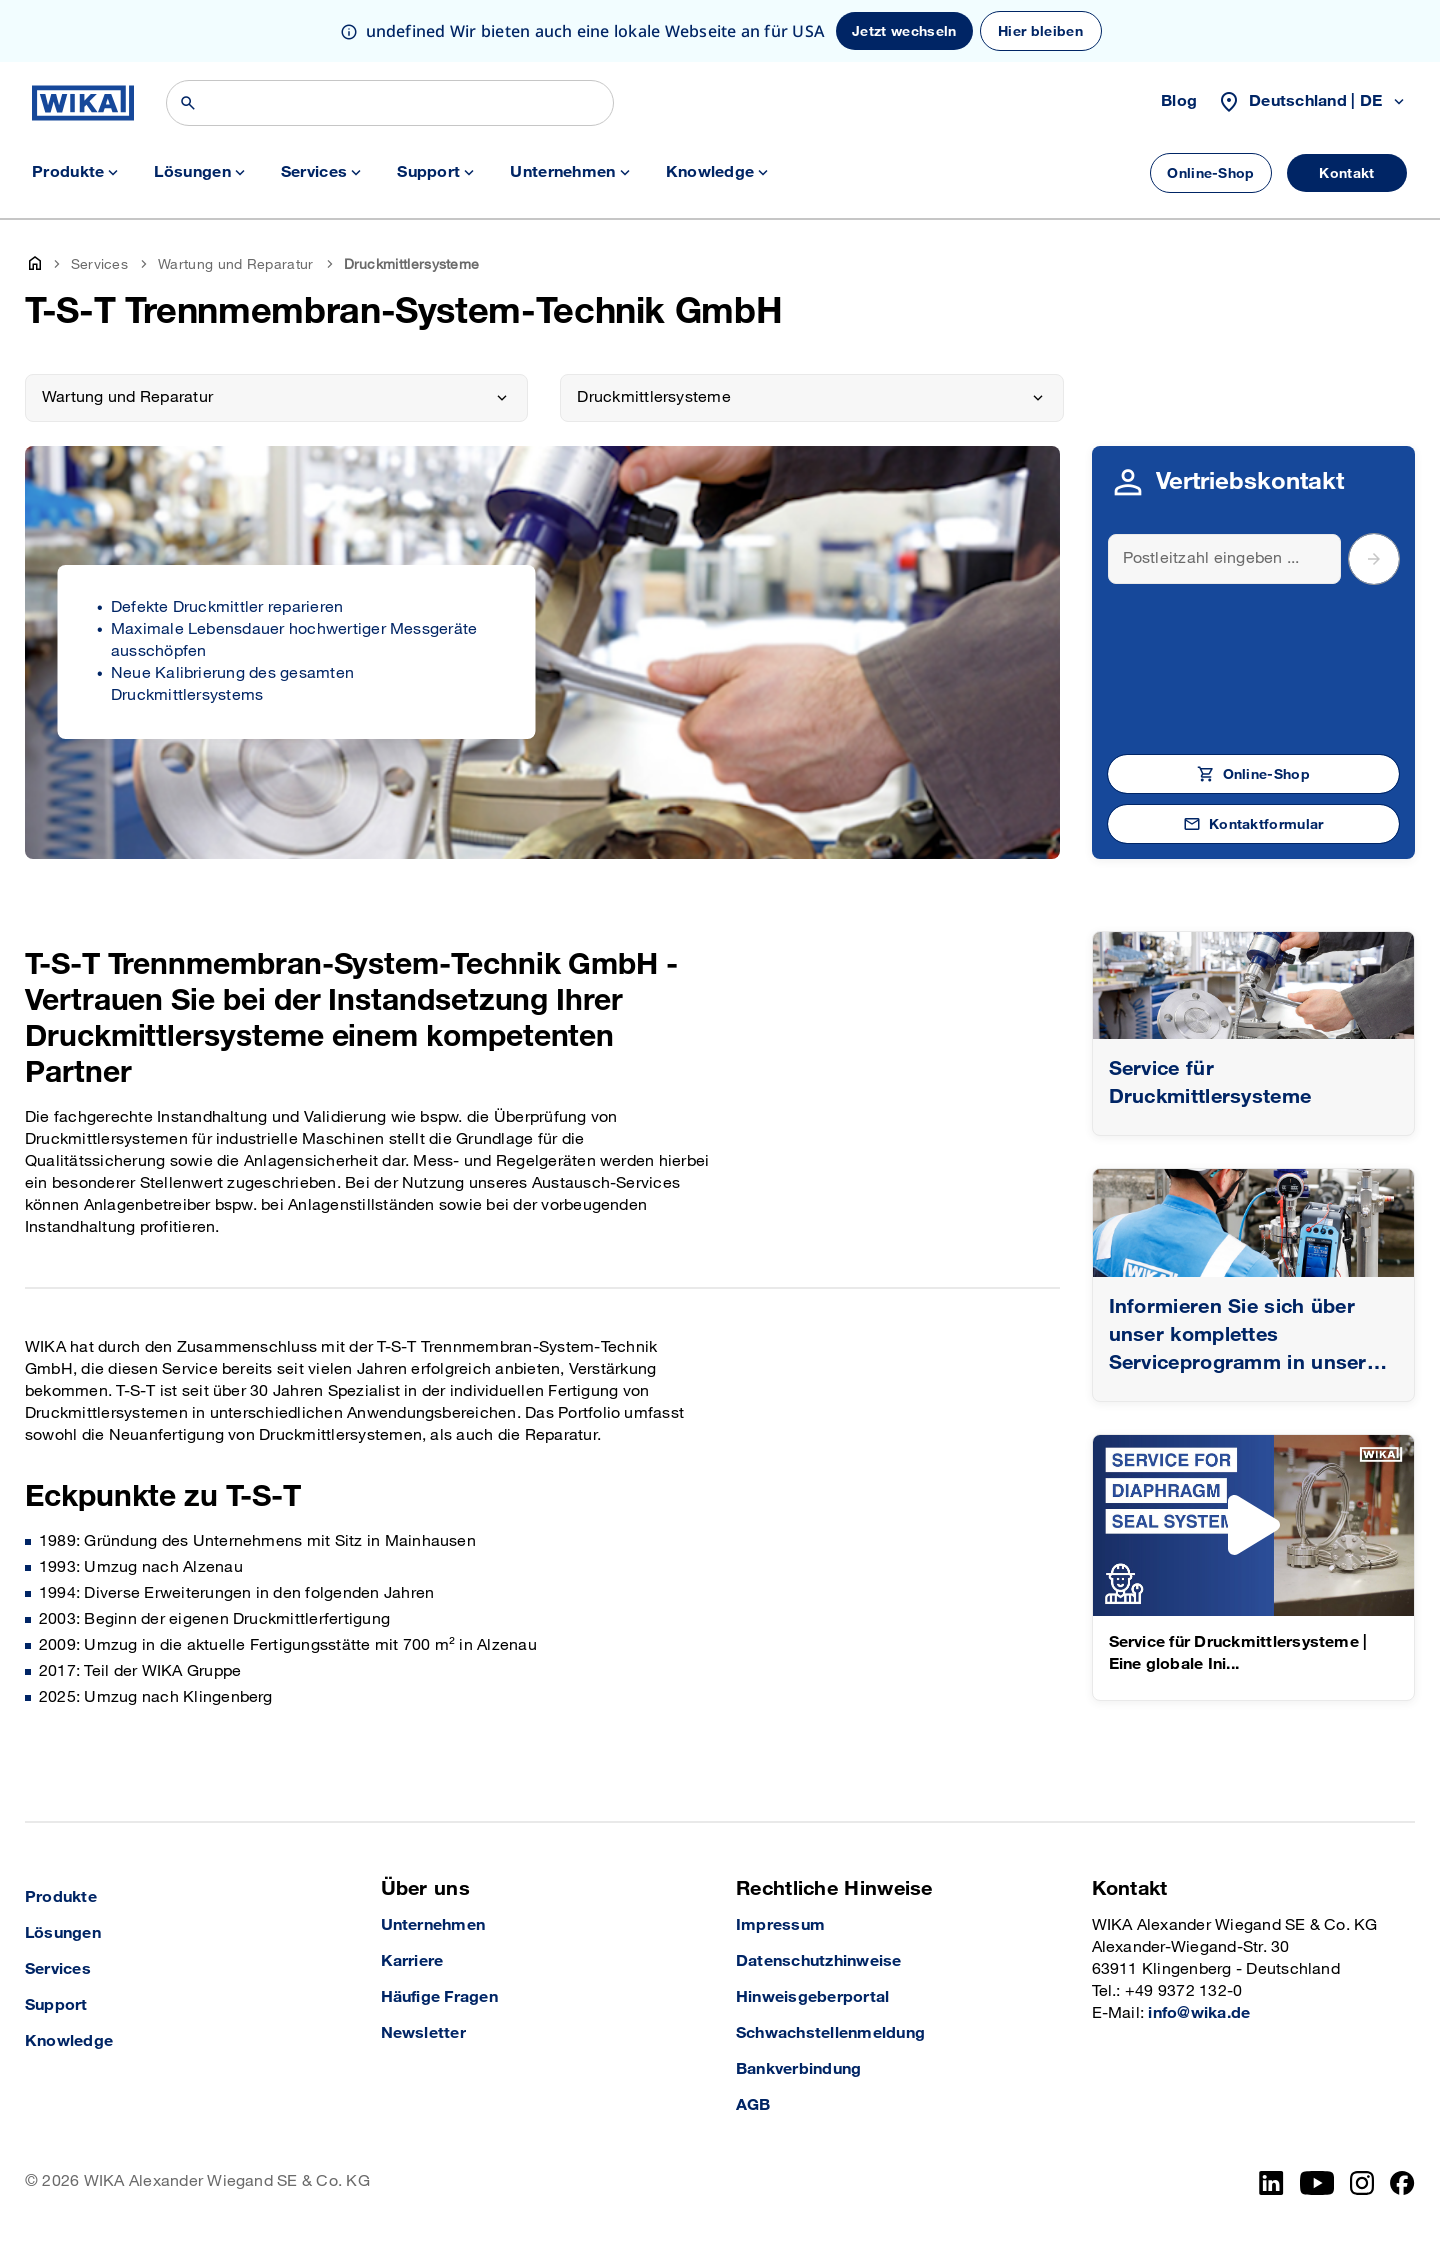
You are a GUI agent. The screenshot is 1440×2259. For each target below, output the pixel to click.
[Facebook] (1402, 2183)
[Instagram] (1362, 2183)
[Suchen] (390, 103)
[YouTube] (1317, 2183)
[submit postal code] (1374, 559)
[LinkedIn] (1271, 2183)
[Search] (1225, 559)
